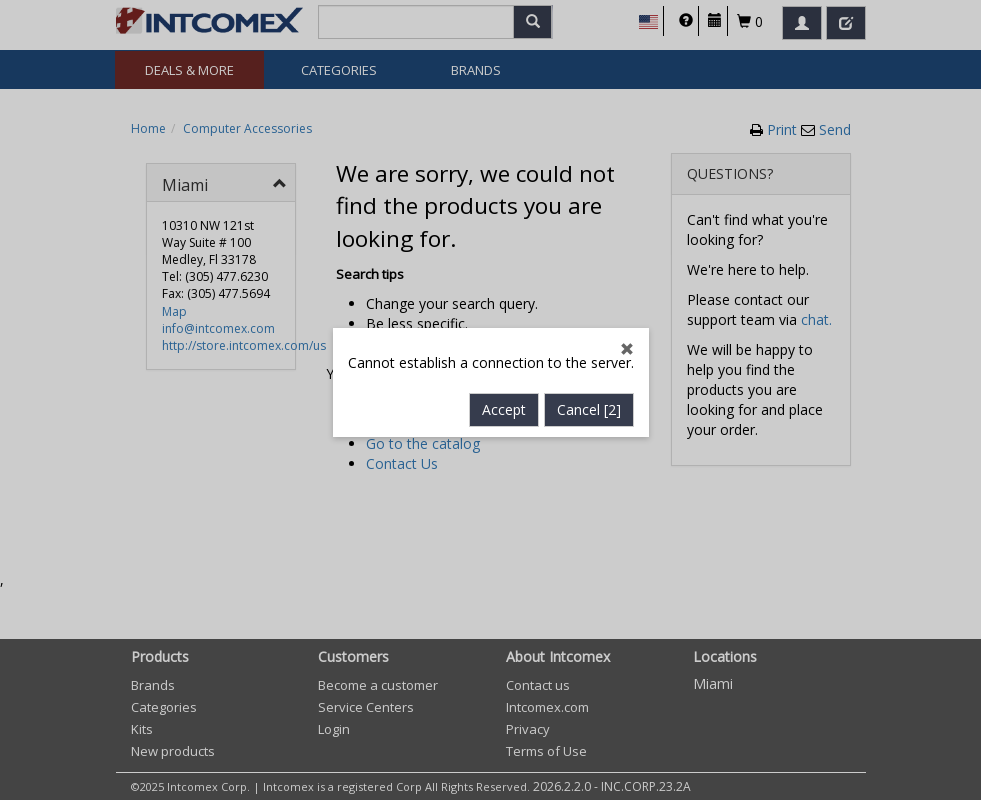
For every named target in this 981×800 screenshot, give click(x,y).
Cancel (589, 403)
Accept (504, 403)
